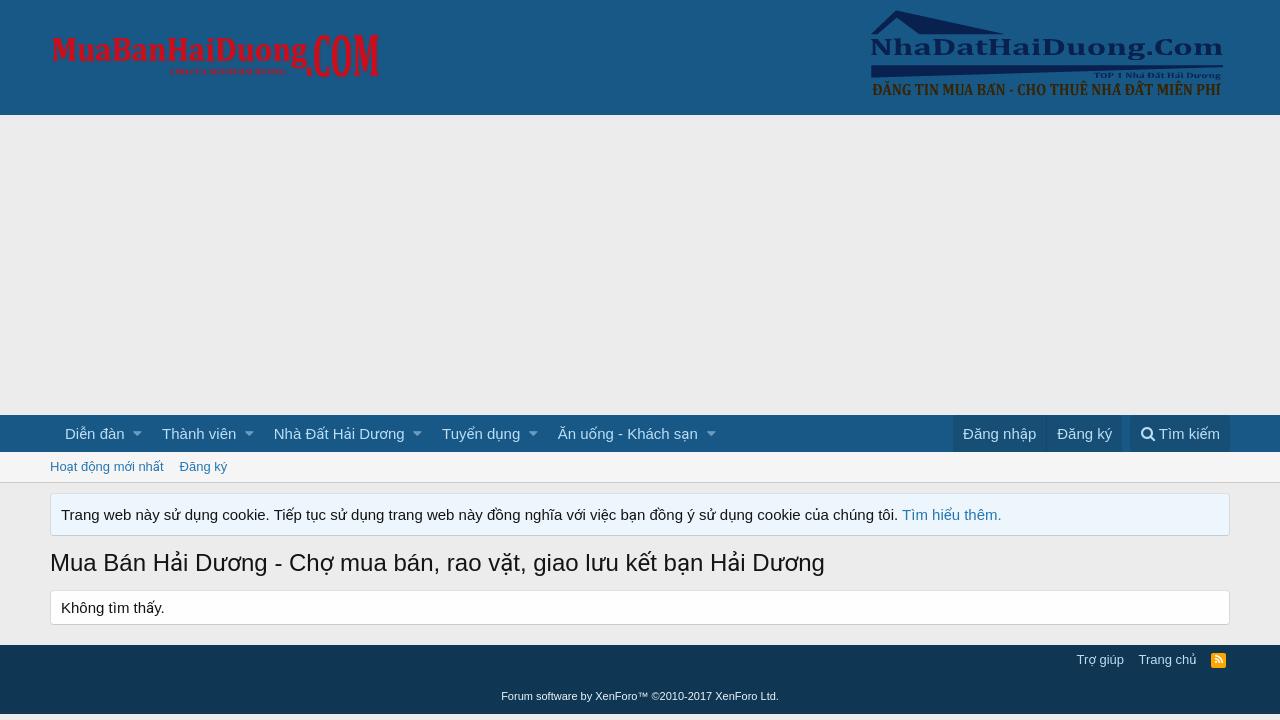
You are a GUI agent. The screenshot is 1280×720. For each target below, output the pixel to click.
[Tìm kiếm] (1180, 433)
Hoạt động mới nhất (107, 466)
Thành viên (199, 433)
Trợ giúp (1100, 659)
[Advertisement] (640, 265)
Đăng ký (204, 466)
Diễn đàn (95, 433)
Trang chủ (1168, 659)
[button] (137, 433)
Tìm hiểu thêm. (952, 514)
